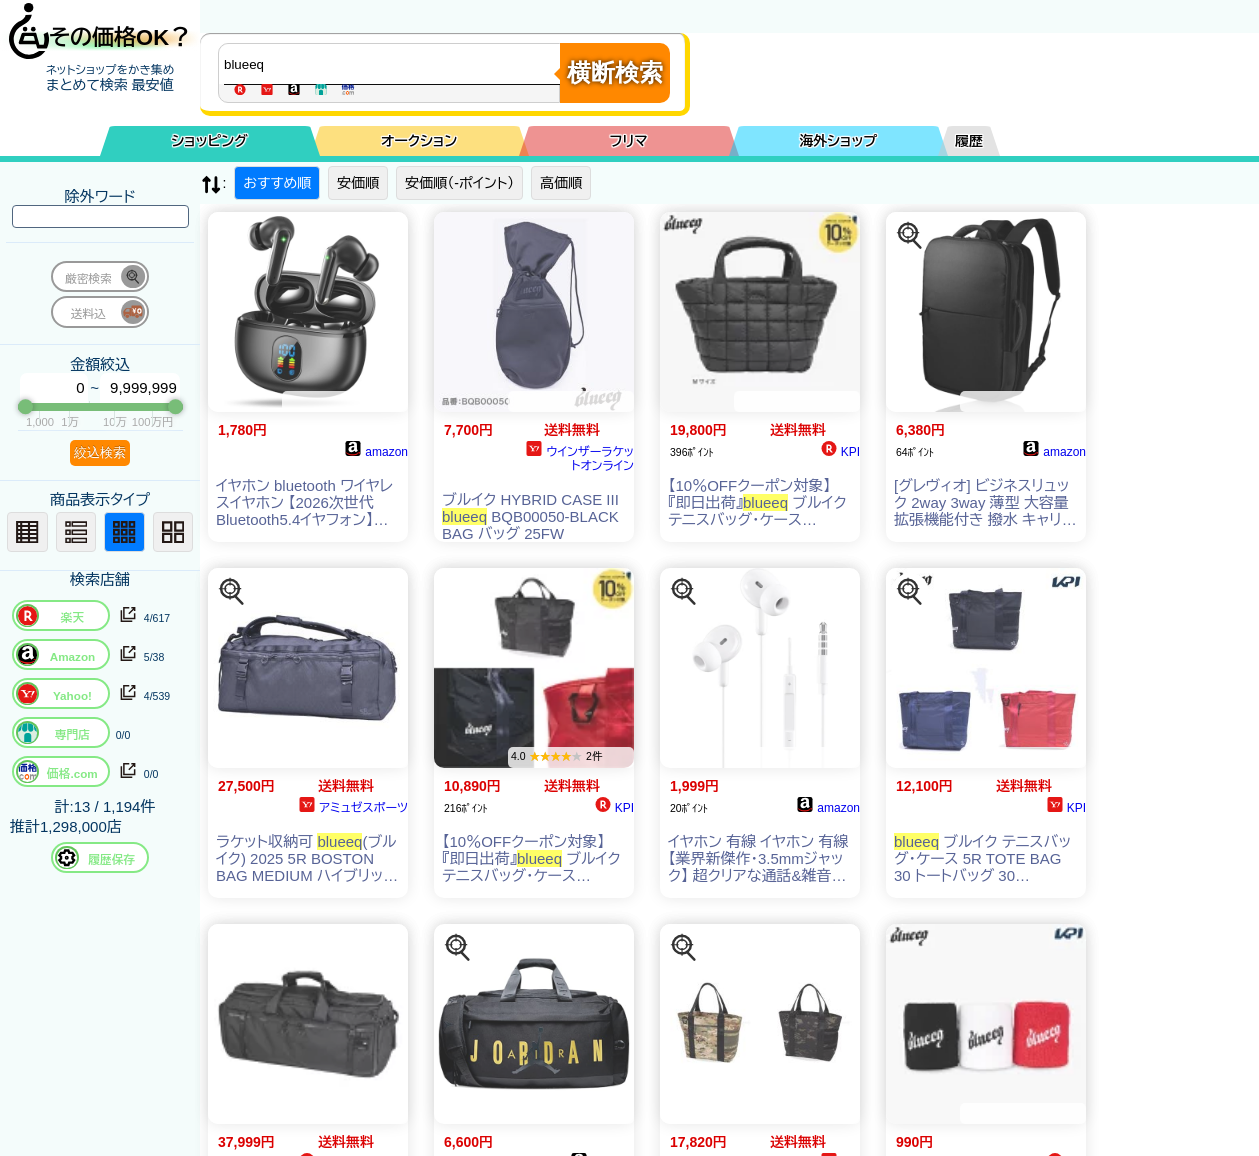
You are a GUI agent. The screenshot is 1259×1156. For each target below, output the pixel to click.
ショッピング (210, 141)
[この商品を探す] (910, 236)
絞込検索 (100, 452)
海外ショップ (838, 141)
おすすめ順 (277, 183)
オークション (419, 141)
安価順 (358, 183)
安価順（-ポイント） (459, 183)
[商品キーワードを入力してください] (394, 64)
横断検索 (615, 72)
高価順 (561, 183)
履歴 (969, 141)
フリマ (629, 141)
